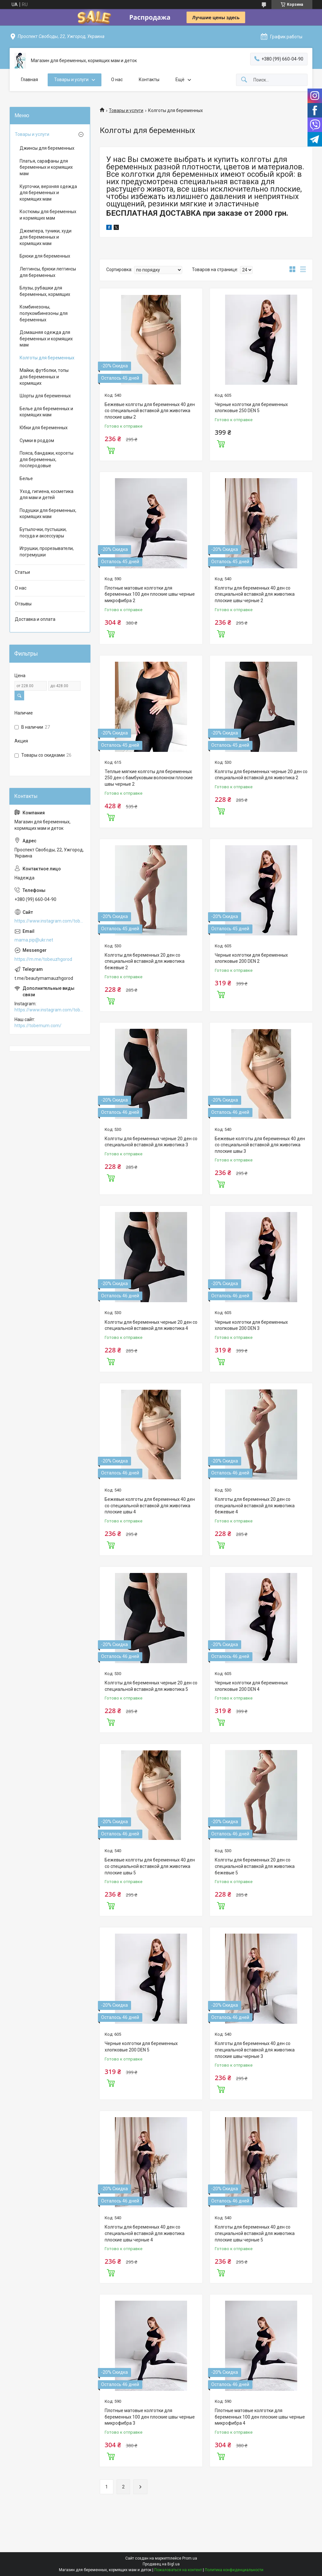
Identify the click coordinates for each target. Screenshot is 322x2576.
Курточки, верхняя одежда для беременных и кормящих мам (48, 193)
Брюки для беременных (45, 256)
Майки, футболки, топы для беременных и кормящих (44, 376)
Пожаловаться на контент (178, 2570)
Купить (111, 449)
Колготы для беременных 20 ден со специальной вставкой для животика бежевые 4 (255, 1505)
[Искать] (244, 80)
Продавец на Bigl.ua (161, 2564)
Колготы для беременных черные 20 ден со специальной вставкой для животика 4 (151, 1325)
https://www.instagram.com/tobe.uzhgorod (49, 920)
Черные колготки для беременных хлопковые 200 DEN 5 (141, 2046)
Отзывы (23, 603)
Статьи (22, 572)
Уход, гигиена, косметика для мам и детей (46, 494)
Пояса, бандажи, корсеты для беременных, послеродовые (46, 459)
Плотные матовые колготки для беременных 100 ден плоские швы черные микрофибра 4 (260, 2417)
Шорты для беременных (45, 395)
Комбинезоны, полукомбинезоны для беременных (44, 313)
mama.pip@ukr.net (33, 939)
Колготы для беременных (47, 357)
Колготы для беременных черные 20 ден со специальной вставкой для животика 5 (151, 1686)
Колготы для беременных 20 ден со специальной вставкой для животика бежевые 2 (145, 961)
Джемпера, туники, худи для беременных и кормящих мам (45, 237)
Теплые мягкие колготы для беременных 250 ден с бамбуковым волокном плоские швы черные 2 (149, 778)
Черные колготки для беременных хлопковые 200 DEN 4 (251, 1686)
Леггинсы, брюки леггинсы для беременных (48, 272)
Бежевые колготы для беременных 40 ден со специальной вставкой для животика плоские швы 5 (150, 1866)
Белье (26, 478)
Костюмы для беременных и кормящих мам (48, 215)
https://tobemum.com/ (38, 1025)
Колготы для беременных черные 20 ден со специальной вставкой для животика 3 (151, 1142)
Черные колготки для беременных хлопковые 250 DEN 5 (251, 407)
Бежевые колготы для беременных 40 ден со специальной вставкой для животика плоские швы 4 (150, 1505)
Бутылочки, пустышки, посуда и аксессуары (43, 532)
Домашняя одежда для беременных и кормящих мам (46, 338)
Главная (29, 79)
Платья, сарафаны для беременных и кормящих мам (46, 167)
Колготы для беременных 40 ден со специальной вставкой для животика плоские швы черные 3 (255, 2050)
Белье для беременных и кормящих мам (46, 412)
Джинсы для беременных (47, 148)
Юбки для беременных (44, 427)
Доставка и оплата (35, 619)
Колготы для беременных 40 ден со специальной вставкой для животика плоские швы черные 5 (255, 2233)
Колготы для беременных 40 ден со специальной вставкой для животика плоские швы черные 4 (145, 2233)
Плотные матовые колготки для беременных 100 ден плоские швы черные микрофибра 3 (150, 2417)
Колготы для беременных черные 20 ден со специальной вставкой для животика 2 (261, 775)
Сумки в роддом (37, 440)
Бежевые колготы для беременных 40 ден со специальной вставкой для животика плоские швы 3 (260, 1145)
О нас (117, 79)
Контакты (149, 79)
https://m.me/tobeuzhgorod (43, 959)
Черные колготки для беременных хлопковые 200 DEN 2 (251, 958)
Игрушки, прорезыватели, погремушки (47, 551)
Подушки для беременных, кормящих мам (48, 513)
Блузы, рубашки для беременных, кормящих (45, 291)
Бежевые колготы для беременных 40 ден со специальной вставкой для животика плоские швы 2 (150, 411)
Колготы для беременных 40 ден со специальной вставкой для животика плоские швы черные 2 (255, 594)
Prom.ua (189, 2558)
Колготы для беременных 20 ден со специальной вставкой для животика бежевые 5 (255, 1866)
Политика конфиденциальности (234, 2570)
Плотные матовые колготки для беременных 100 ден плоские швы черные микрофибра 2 (150, 594)
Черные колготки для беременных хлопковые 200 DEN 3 (251, 1325)
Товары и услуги (71, 79)
